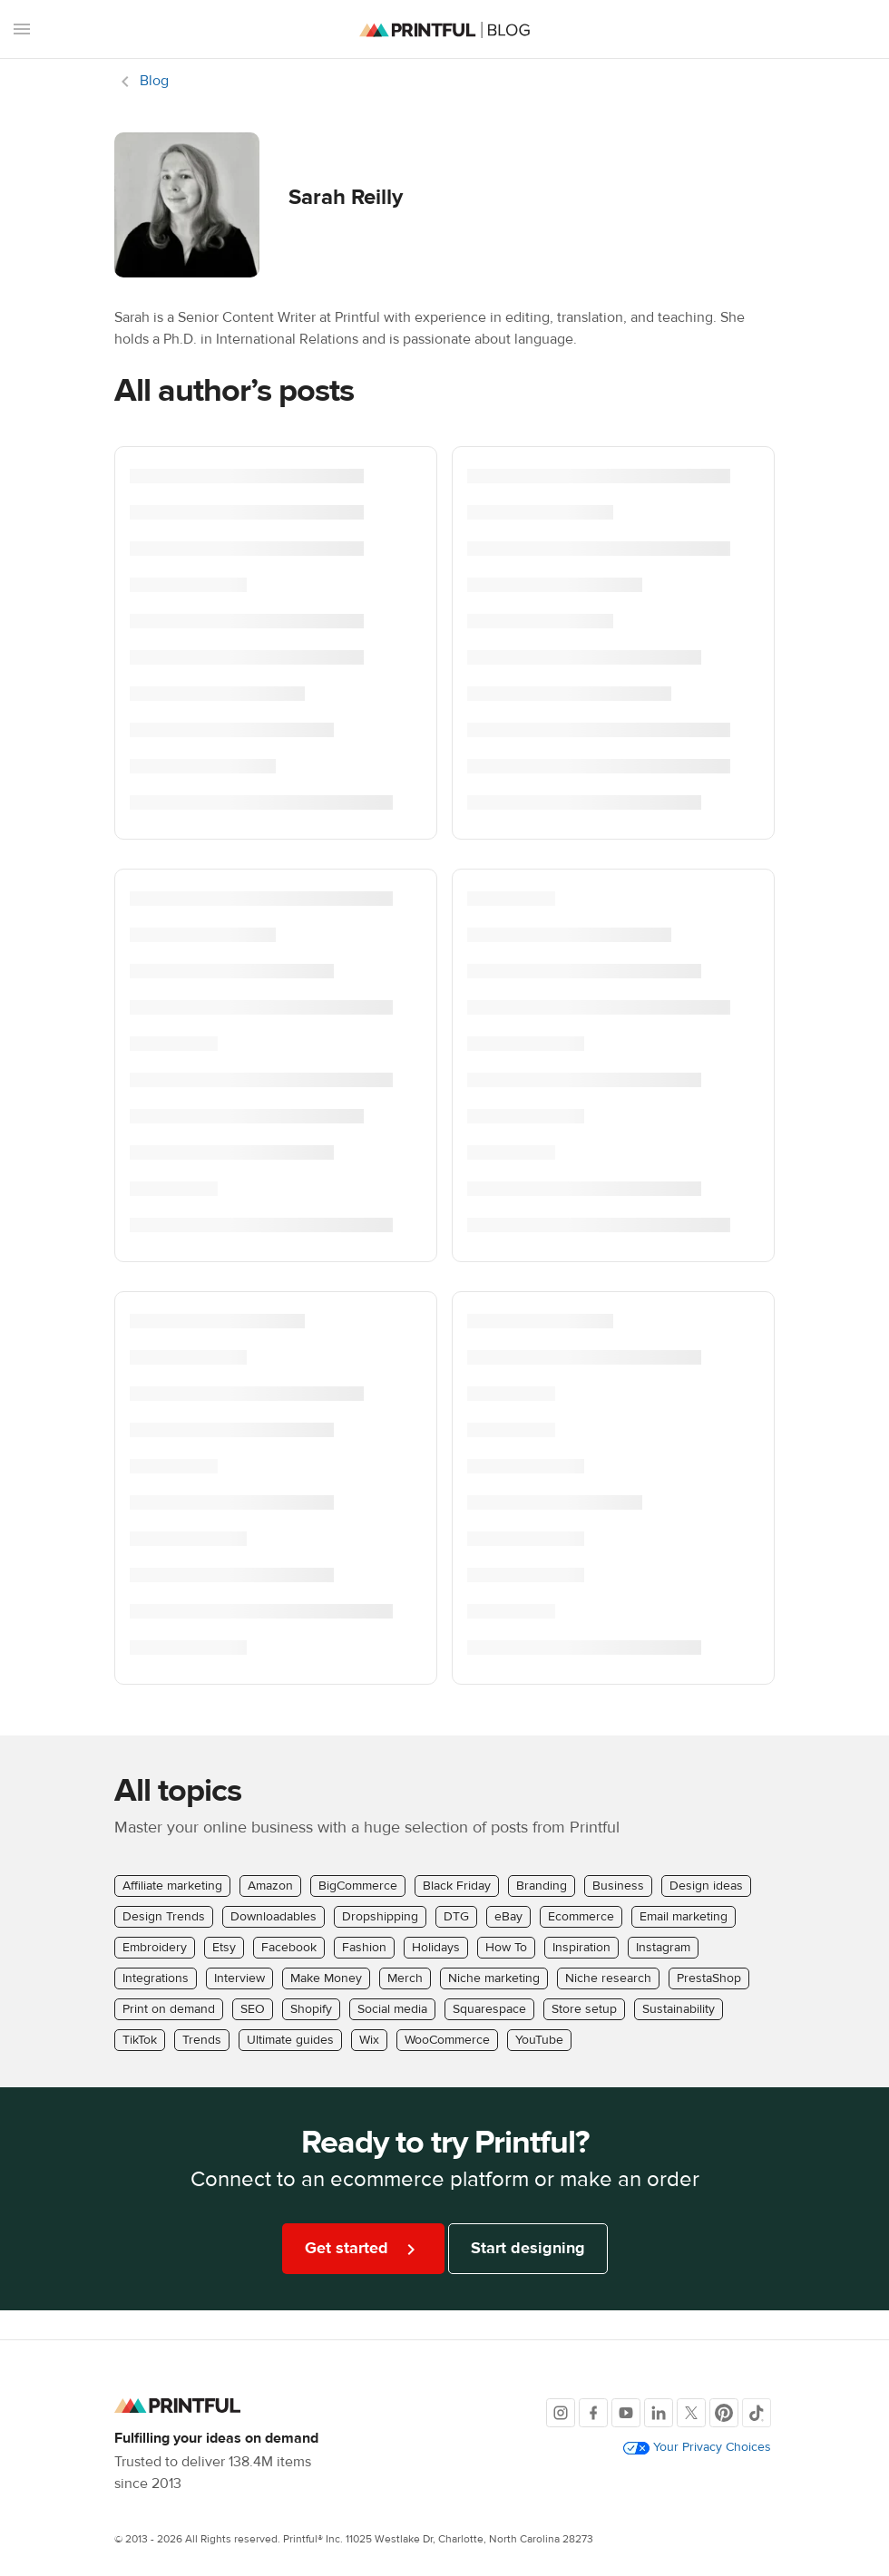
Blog (154, 81)
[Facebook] (593, 2412)
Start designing (528, 2248)
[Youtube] (625, 2412)
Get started (363, 2249)
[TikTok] (756, 2412)
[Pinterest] (723, 2412)
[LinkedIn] (658, 2412)
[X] (691, 2412)
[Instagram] (560, 2412)
